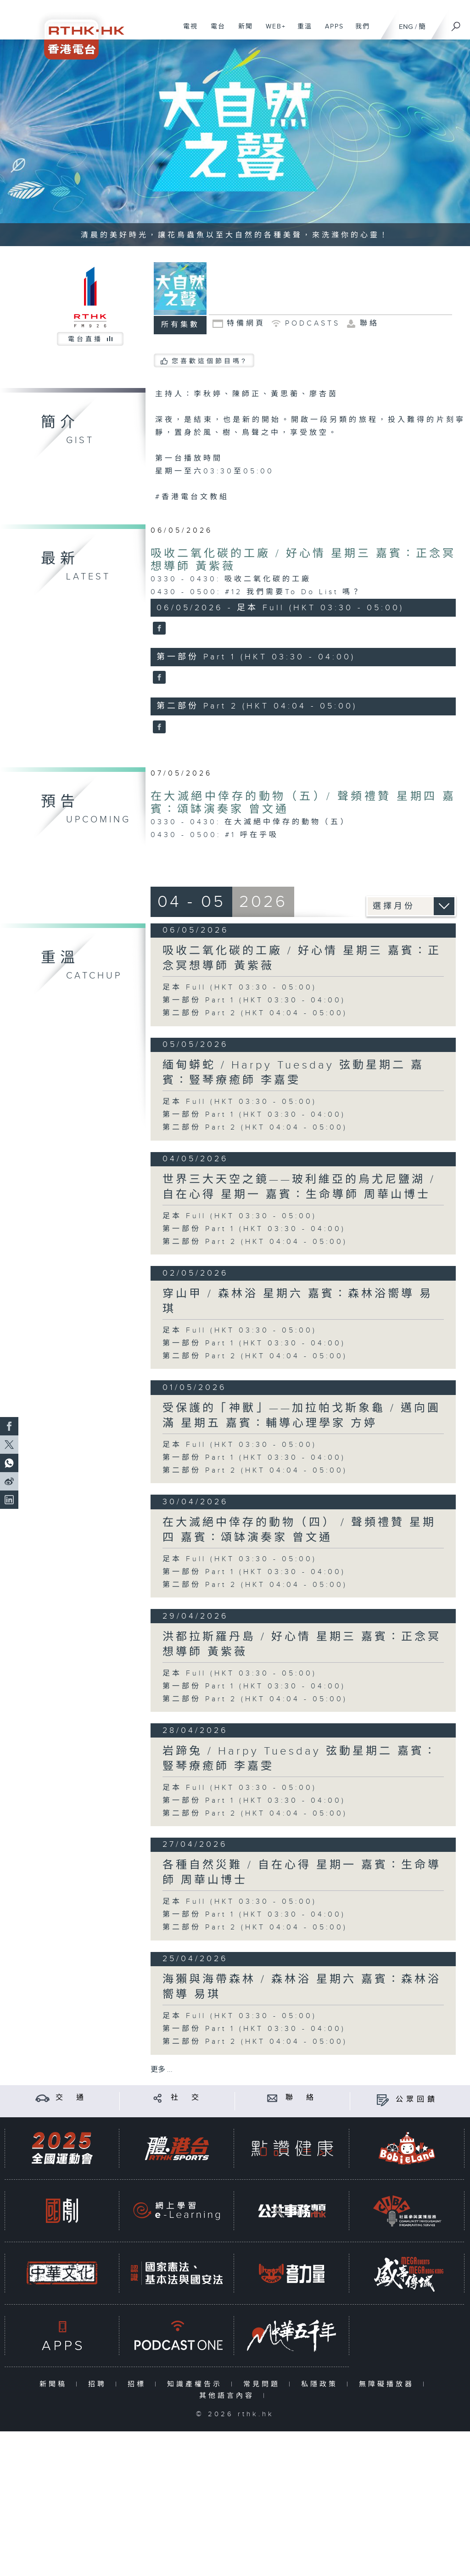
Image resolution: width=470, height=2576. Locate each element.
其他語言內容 (228, 2396)
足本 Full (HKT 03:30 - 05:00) (239, 987)
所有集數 (180, 325)
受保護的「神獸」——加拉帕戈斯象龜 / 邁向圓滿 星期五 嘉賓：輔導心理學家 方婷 (301, 1416)
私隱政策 (321, 2384)
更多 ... (162, 2069)
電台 (214, 31)
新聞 (242, 31)
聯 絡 (301, 2097)
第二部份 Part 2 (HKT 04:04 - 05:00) (254, 1013)
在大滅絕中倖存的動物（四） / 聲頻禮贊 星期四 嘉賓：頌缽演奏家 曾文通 (299, 1530)
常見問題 (263, 2384)
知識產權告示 (196, 2384)
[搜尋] (456, 23)
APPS (331, 31)
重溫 (301, 31)
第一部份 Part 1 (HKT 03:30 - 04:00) (254, 1000)
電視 (187, 31)
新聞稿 (55, 2384)
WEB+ (272, 31)
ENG (406, 27)
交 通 (71, 2097)
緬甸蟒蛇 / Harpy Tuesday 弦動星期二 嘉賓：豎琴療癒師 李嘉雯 (293, 1073)
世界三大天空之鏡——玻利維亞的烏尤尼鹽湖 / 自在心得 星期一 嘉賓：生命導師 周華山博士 (299, 1187)
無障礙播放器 (388, 2384)
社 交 (186, 2097)
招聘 (99, 2384)
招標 (139, 2384)
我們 (359, 31)
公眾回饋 (417, 2099)
